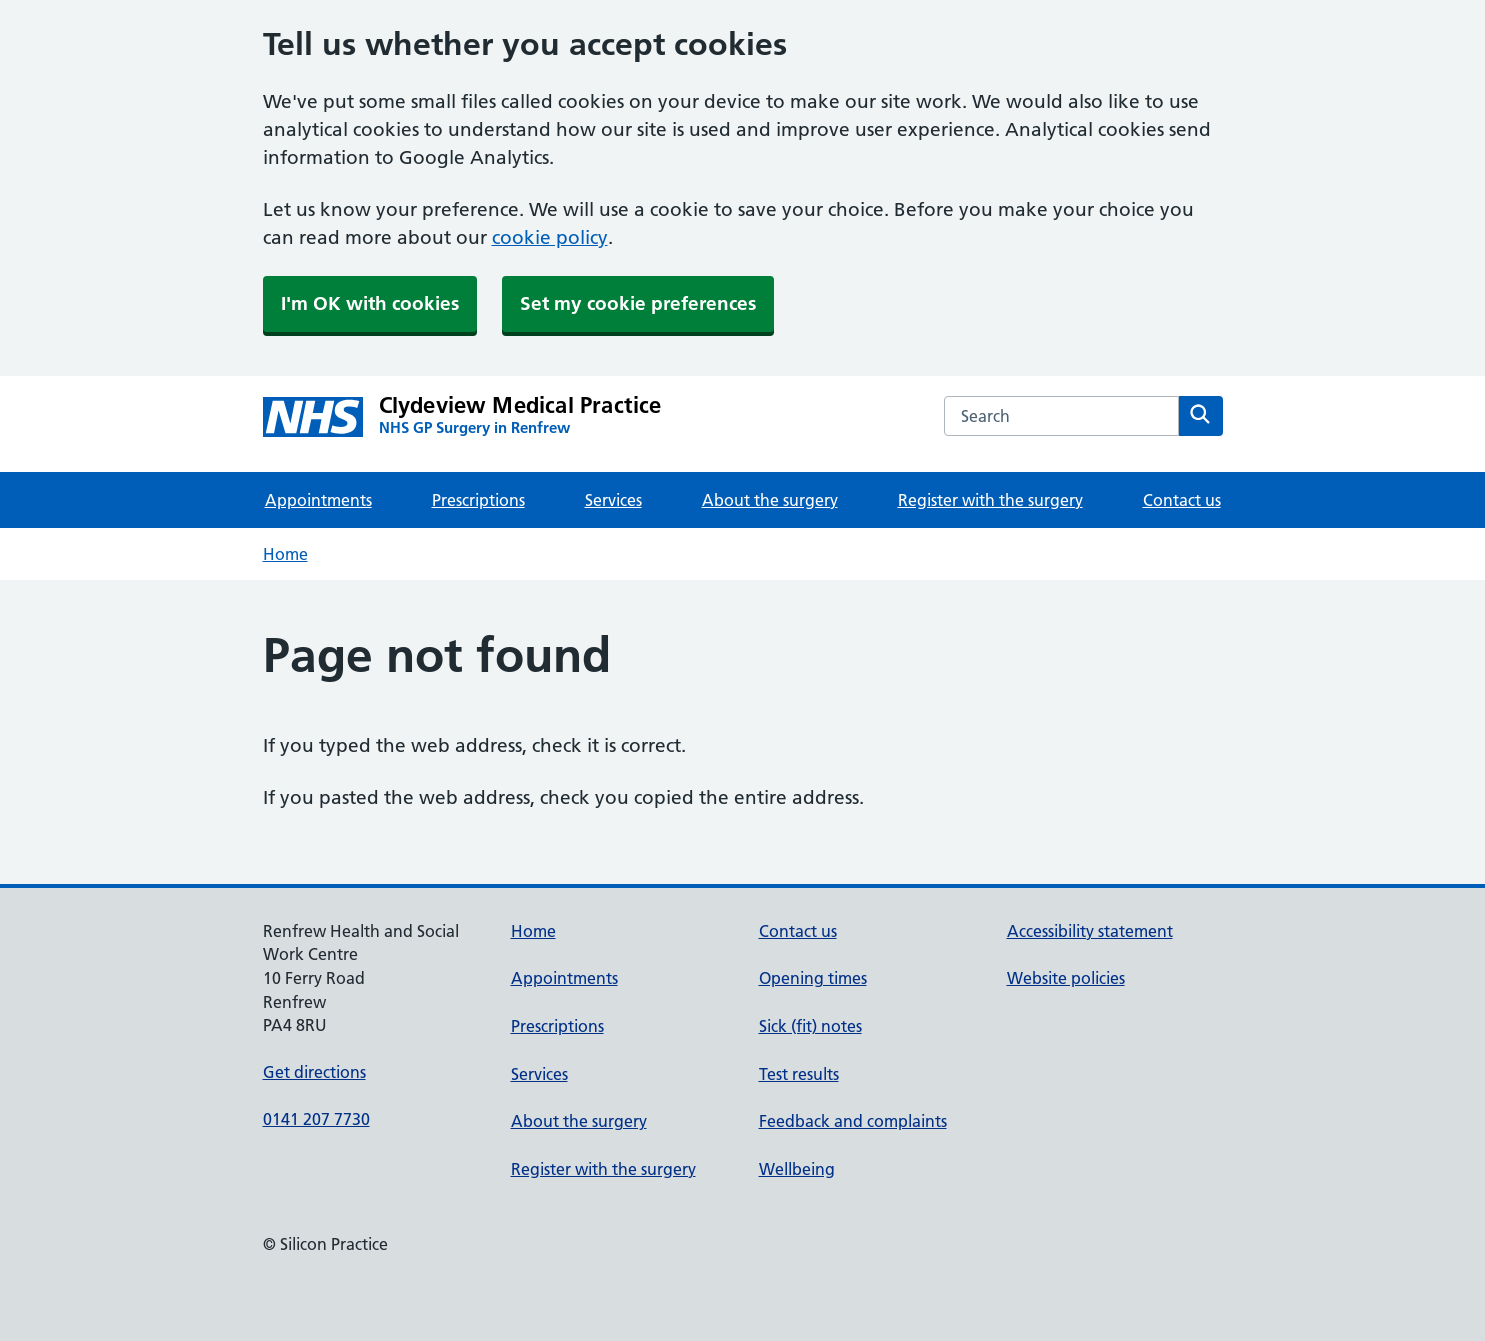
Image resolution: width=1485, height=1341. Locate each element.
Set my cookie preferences (638, 303)
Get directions (314, 1072)
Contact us (1182, 500)
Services (613, 500)
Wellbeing (797, 1169)
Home (285, 554)
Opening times (813, 978)
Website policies (1066, 978)
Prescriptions (478, 500)
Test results (799, 1074)
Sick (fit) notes (810, 1026)
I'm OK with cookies (370, 303)
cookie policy (550, 237)
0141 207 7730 (316, 1119)
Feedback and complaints (853, 1121)
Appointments (318, 500)
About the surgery (770, 500)
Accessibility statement (1090, 931)
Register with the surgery (990, 500)
